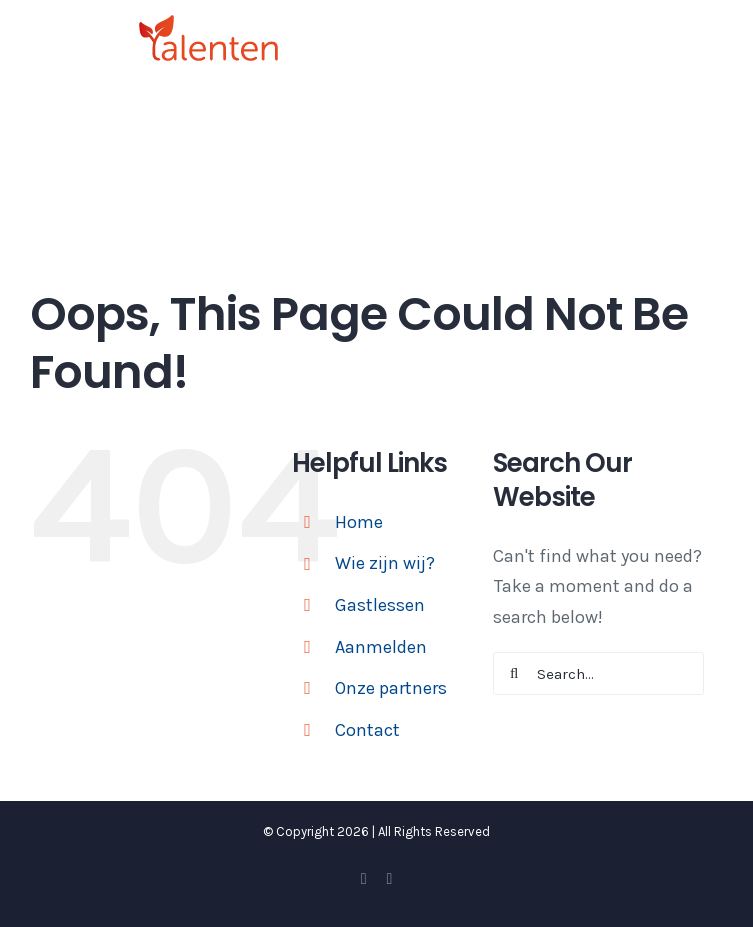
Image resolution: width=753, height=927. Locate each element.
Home (359, 522)
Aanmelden (381, 647)
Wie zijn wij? (385, 563)
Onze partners (391, 688)
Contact (367, 730)
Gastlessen (380, 605)
